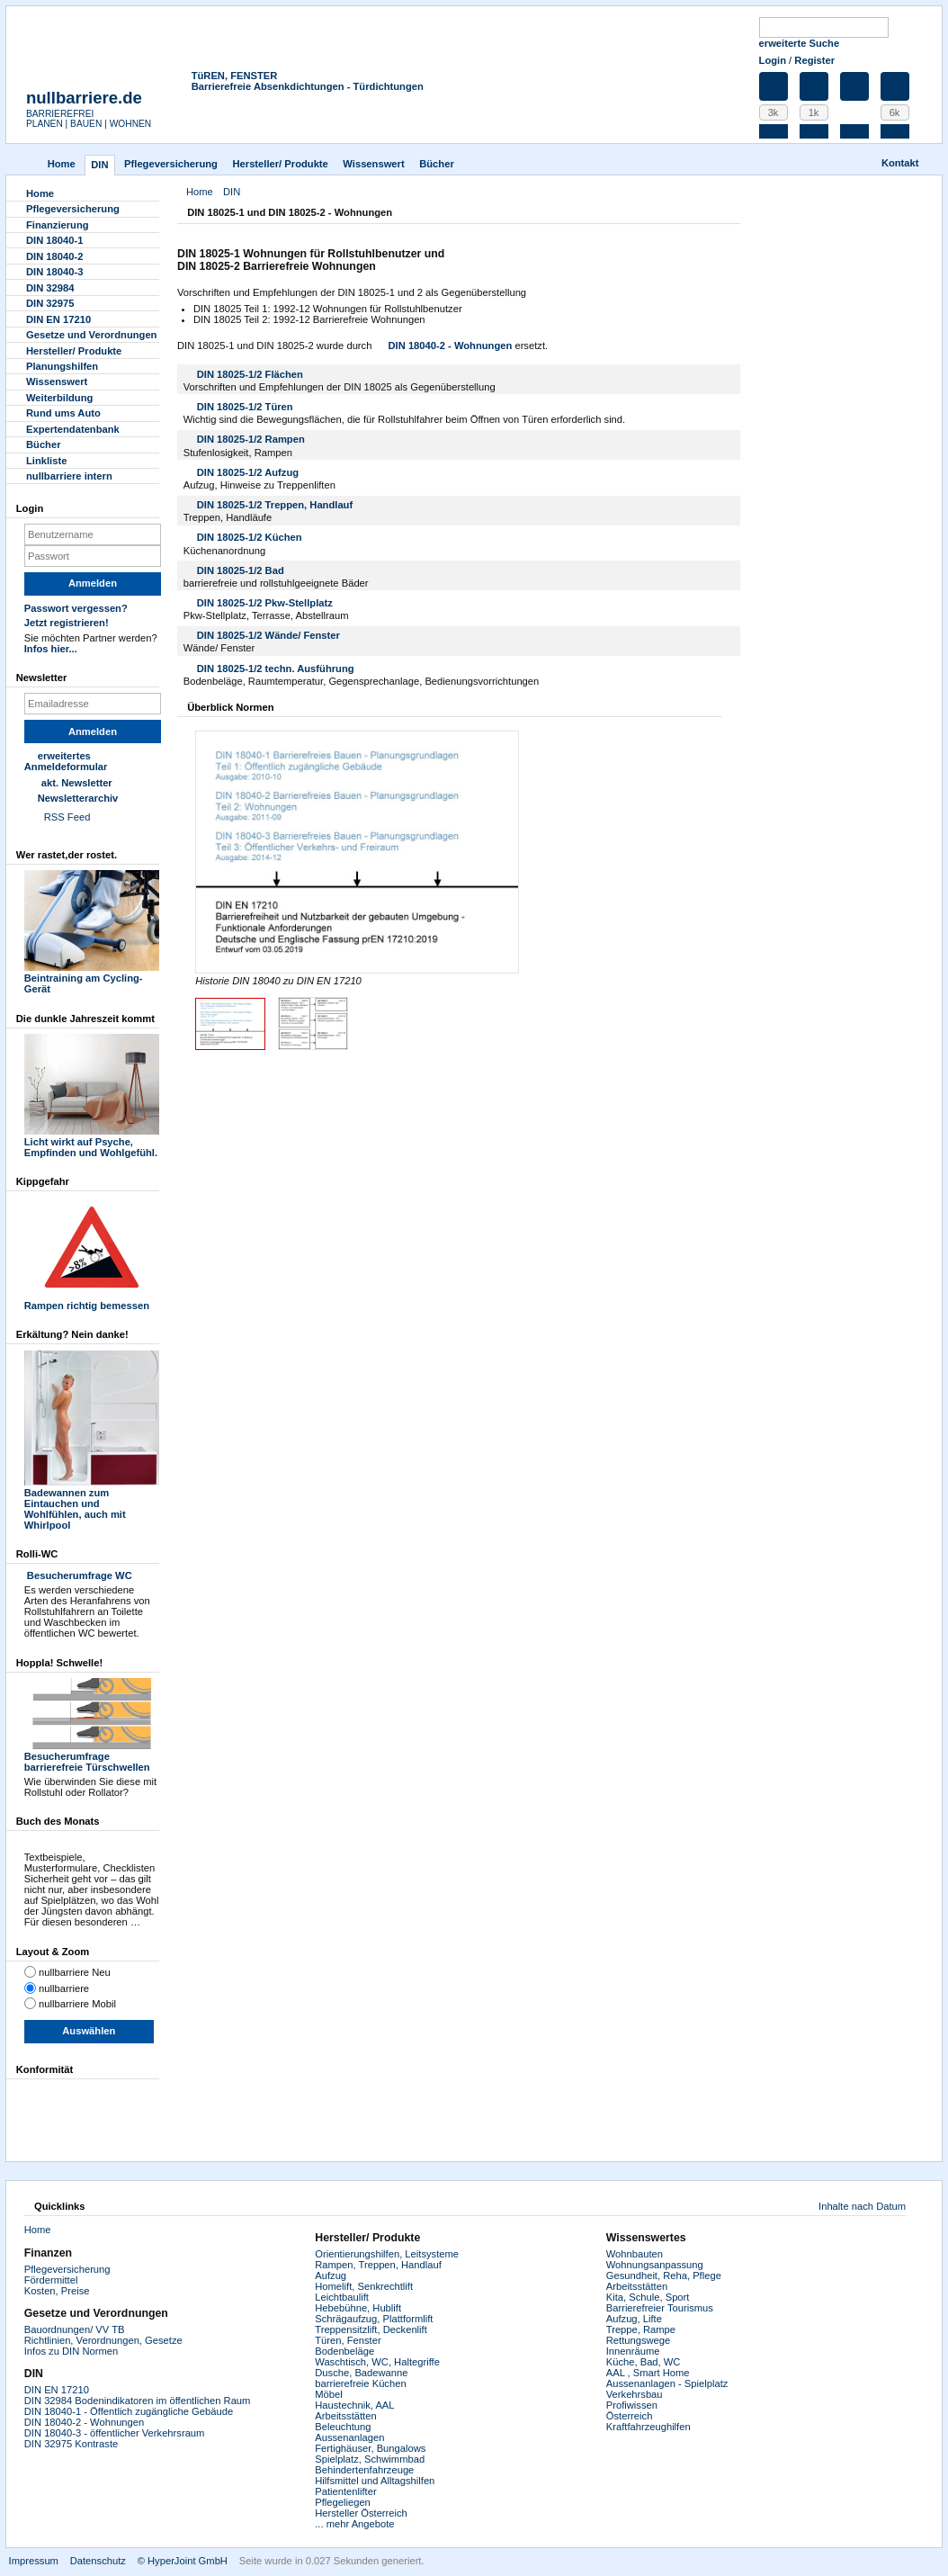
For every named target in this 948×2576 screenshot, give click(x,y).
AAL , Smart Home (648, 2372)
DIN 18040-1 (54, 240)
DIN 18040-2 (54, 256)
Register (814, 60)
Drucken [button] (729, 214)
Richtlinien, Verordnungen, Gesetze (103, 2340)
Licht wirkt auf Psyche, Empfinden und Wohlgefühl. (91, 1142)
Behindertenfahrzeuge (364, 2469)
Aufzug (330, 2275)
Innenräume (633, 2351)
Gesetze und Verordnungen (91, 334)
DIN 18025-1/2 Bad (240, 570)
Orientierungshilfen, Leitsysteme (387, 2253)
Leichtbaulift (342, 2297)
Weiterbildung (59, 397)
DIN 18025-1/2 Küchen (249, 537)
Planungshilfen (62, 366)
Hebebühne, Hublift (358, 2307)
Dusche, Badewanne (361, 2372)
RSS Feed (67, 817)
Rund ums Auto (63, 413)
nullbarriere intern (69, 476)
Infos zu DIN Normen (71, 2351)
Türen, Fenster (347, 2340)
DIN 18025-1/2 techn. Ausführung (275, 668)
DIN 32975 (50, 303)
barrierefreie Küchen (360, 2383)
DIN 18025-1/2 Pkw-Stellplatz (265, 602)
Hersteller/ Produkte (279, 163)
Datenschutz (98, 2560)
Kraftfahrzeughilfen (648, 2426)
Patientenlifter (345, 2491)
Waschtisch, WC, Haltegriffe (377, 2361)
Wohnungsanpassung (654, 2264)
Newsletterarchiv (78, 798)
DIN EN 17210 (58, 319)
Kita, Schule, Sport (648, 2297)
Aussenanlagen (349, 2437)
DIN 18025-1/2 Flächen (250, 374)
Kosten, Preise (57, 2290)
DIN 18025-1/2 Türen (245, 406)
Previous (212, 852)
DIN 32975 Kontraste (71, 2443)
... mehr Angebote (354, 2523)
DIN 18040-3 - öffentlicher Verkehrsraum (114, 2433)
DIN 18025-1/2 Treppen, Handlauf (275, 504)
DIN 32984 (50, 288)
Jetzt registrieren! (66, 622)
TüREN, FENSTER (235, 75)
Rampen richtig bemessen (91, 1300)
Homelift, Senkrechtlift (364, 2286)
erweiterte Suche (799, 43)
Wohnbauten (634, 2253)
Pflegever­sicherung (171, 163)
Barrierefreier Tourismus (659, 2307)
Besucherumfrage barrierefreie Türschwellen (91, 1756)
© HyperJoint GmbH (183, 2560)
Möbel (328, 2394)
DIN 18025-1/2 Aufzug (248, 472)
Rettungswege (638, 2340)
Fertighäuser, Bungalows (370, 2448)
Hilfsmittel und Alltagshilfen (374, 2480)
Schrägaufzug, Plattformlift (374, 2318)
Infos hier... (50, 648)
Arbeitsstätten (345, 2415)
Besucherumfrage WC (78, 1575)
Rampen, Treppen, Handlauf (378, 2264)
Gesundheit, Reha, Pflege (663, 2275)
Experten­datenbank (73, 429)
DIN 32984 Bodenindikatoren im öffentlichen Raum (137, 2400)
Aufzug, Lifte (634, 2318)
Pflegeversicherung (67, 2269)
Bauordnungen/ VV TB (74, 2329)
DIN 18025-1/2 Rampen (251, 439)
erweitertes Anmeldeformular (66, 761)
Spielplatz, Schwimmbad (370, 2459)
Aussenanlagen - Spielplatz (667, 2383)
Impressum (33, 2560)
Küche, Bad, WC (643, 2361)
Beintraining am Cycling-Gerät (91, 978)
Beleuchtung (343, 2426)
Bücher (436, 163)
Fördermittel (51, 2280)
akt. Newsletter (76, 782)
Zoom (357, 852)
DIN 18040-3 (54, 271)
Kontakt (900, 162)
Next (502, 852)
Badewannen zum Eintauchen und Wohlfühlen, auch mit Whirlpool (91, 1503)
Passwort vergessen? (76, 608)
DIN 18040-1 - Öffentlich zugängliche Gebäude (128, 2411)
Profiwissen (631, 2405)
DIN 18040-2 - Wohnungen (451, 345)
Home (62, 163)
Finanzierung (57, 225)
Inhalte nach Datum (862, 2206)
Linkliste (46, 460)
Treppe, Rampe (640, 2329)
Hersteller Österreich (361, 2513)
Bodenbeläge (344, 2351)
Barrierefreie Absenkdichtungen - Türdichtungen (308, 86)
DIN (99, 164)
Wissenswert (373, 163)
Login (772, 60)
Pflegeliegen (343, 2502)
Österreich (629, 2415)
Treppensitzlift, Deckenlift (371, 2329)
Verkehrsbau (634, 2394)
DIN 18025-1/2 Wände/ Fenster (268, 635)
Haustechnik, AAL (354, 2405)
